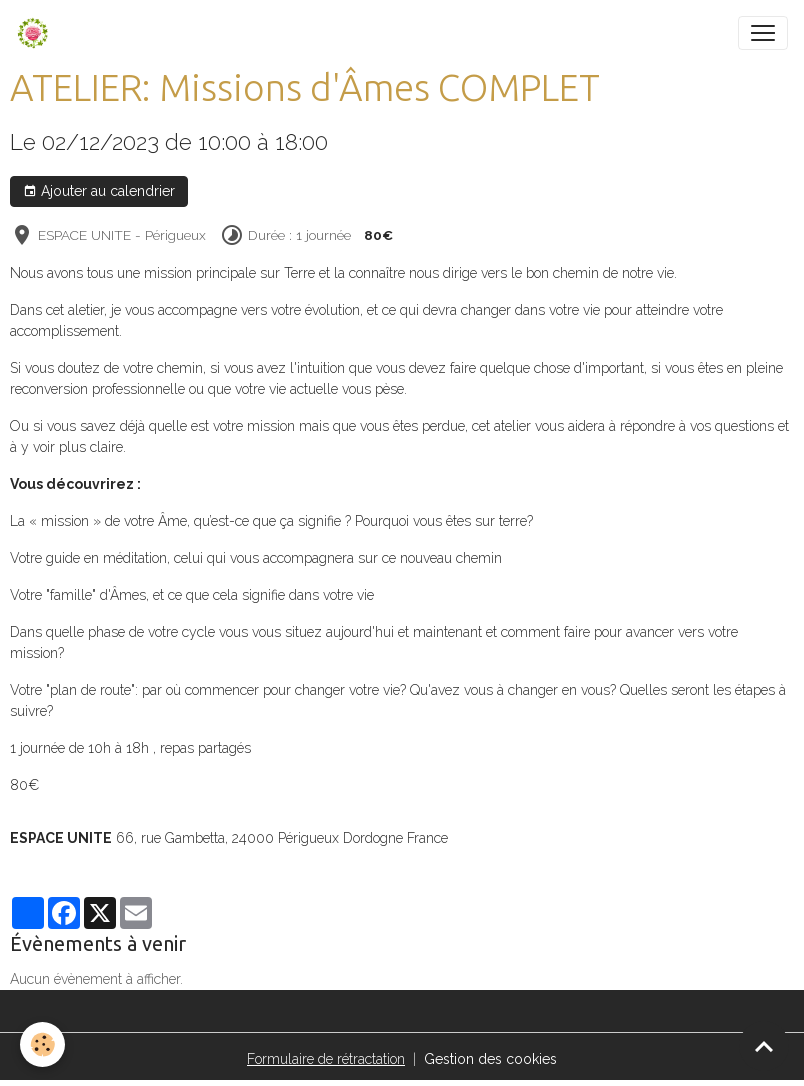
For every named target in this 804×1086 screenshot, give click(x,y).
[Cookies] (42, 1044)
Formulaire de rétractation (326, 1059)
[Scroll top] (764, 1046)
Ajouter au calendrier (99, 192)
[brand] (37, 33)
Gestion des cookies (490, 1059)
